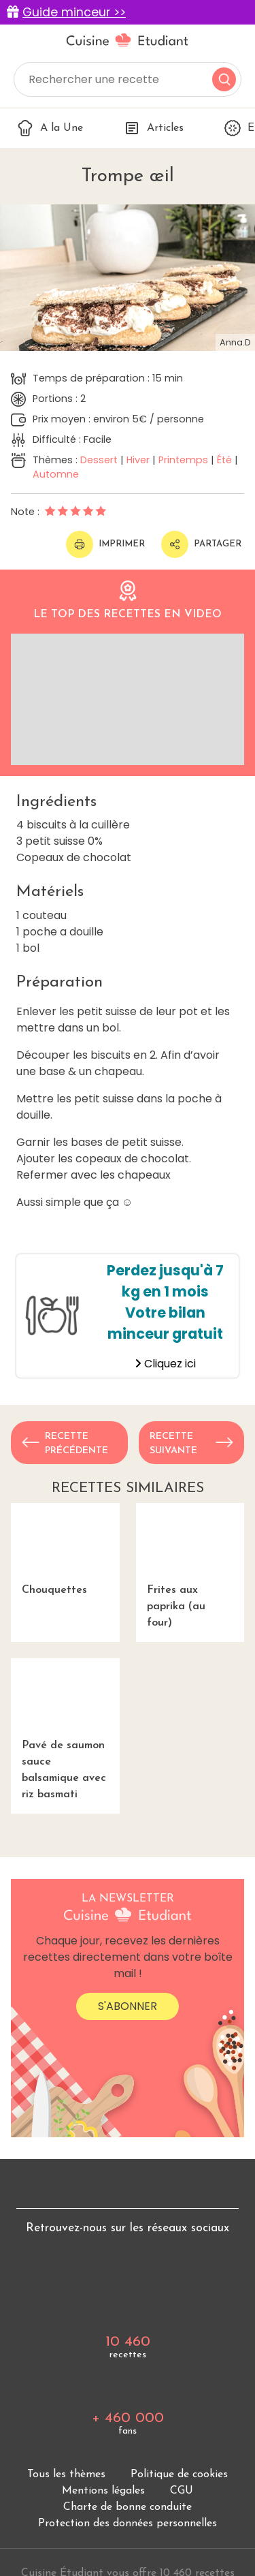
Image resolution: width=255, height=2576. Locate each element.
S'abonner (127, 2006)
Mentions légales (103, 2490)
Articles (154, 128)
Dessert (99, 460)
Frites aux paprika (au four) (190, 1565)
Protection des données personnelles (127, 2523)
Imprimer (105, 544)
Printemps (183, 460)
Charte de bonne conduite (127, 2507)
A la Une (50, 128)
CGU (181, 2490)
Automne (56, 474)
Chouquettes (65, 1549)
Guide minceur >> (74, 12)
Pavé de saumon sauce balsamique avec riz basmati (65, 1729)
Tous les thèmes (66, 2474)
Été (224, 460)
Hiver (138, 460)
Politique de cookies (179, 2474)
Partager (201, 544)
